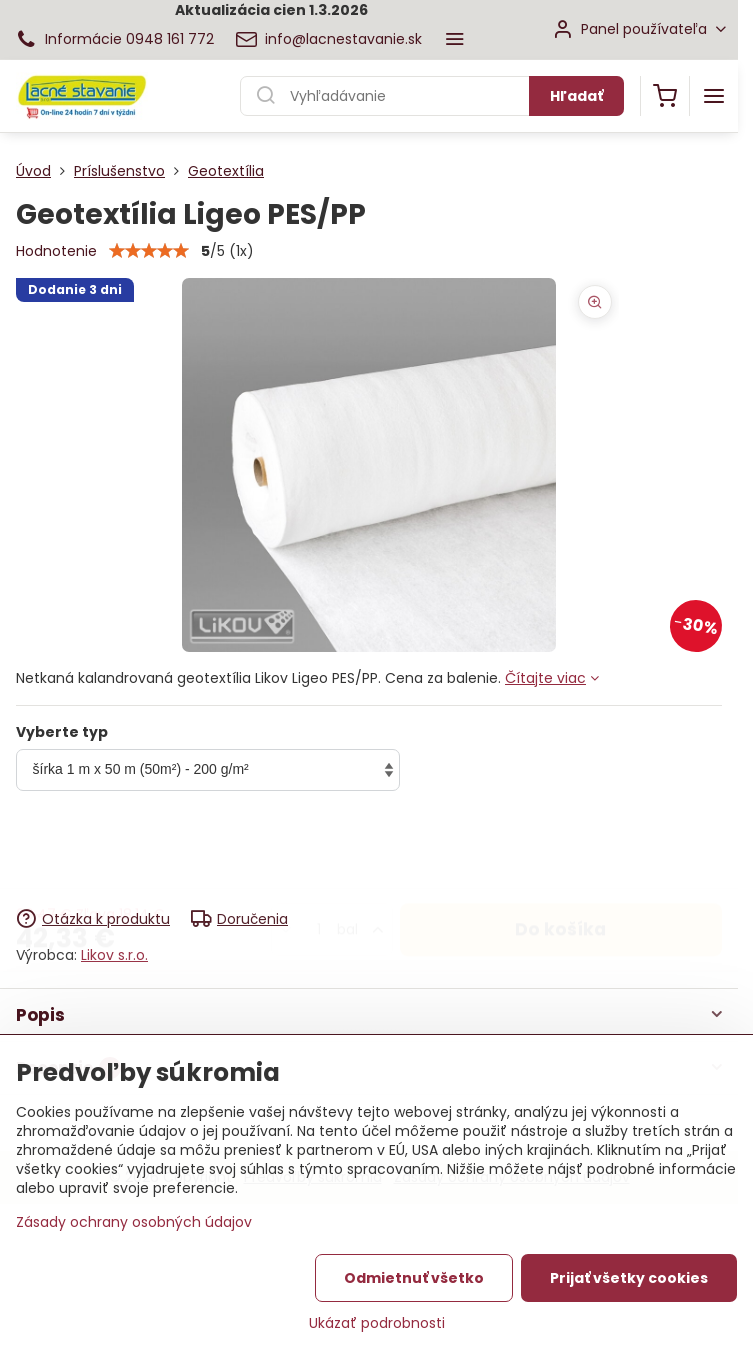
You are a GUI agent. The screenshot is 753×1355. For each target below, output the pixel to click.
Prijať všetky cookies (629, 1280)
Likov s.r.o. (114, 955)
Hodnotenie (56, 251)
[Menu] (714, 96)
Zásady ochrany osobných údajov (134, 1224)
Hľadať (576, 96)
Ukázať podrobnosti (377, 1325)
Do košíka (560, 851)
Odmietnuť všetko (414, 1280)
